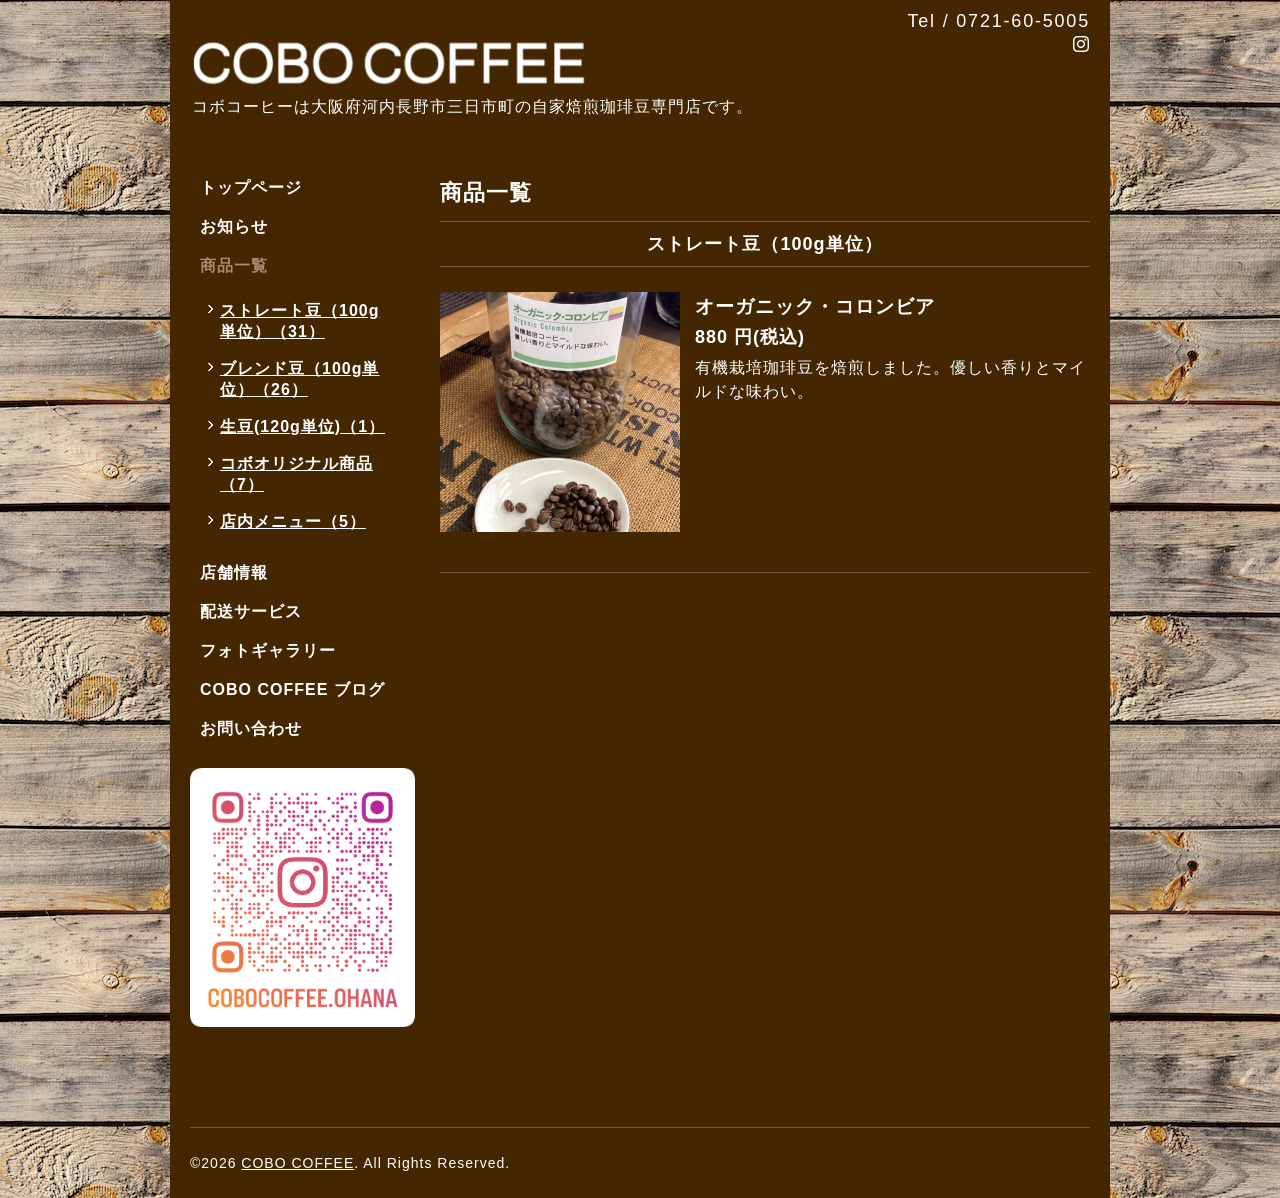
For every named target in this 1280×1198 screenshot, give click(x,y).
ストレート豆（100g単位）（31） (299, 321)
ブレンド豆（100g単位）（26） (299, 379)
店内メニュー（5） (293, 521)
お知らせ (234, 226)
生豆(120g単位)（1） (302, 426)
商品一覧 (234, 265)
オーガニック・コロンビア (815, 306)
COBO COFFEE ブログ (292, 689)
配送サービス (251, 611)
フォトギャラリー (268, 650)
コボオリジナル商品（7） (296, 474)
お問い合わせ (251, 728)
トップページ (251, 187)
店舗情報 (234, 572)
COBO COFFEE (297, 1163)
